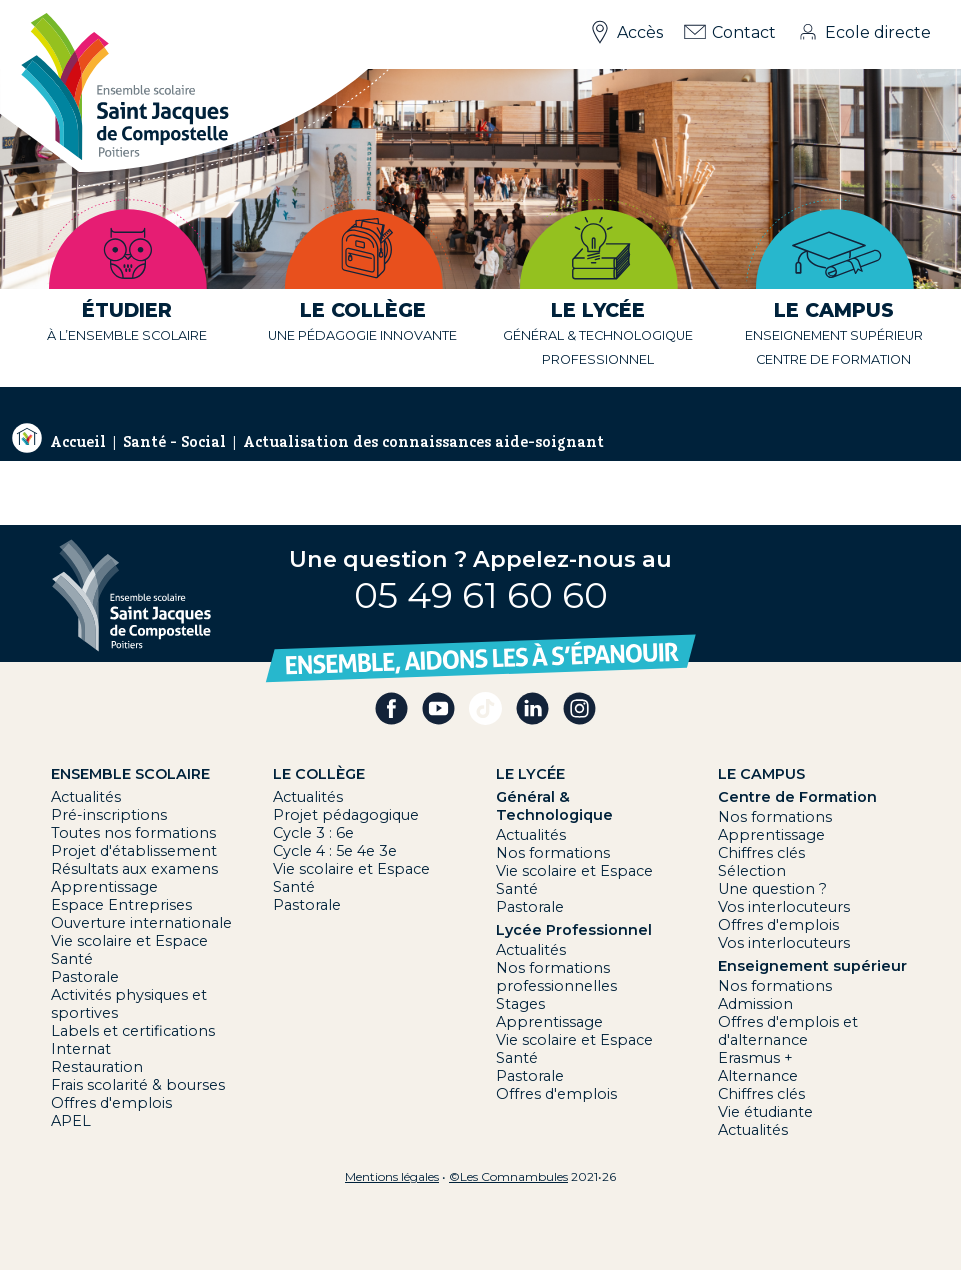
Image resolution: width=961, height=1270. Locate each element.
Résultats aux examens (134, 869)
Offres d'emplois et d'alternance (788, 1031)
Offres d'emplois (111, 1103)
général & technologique (598, 335)
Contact (744, 32)
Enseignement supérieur (834, 335)
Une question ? (772, 889)
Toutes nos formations (133, 833)
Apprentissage (104, 887)
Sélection (752, 871)
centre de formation (833, 359)
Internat (81, 1049)
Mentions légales (392, 1176)
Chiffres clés (761, 853)
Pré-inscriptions (109, 815)
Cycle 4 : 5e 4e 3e (335, 851)
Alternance (758, 1076)
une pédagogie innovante (362, 335)
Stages (520, 1004)
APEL (71, 1121)
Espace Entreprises (121, 905)
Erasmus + (755, 1058)
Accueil (78, 442)
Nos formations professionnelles (556, 977)
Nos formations (553, 853)
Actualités (86, 797)
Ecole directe (878, 32)
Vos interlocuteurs (784, 907)
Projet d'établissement (134, 851)
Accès (640, 32)
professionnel (598, 359)
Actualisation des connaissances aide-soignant (423, 442)
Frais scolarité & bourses (138, 1085)
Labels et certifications (133, 1031)
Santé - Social (174, 442)
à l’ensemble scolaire (127, 335)
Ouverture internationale (141, 923)
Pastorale (85, 977)
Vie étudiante (765, 1112)
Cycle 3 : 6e (313, 833)
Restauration (97, 1067)
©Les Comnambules (508, 1176)
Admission (755, 1004)
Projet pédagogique (346, 815)
